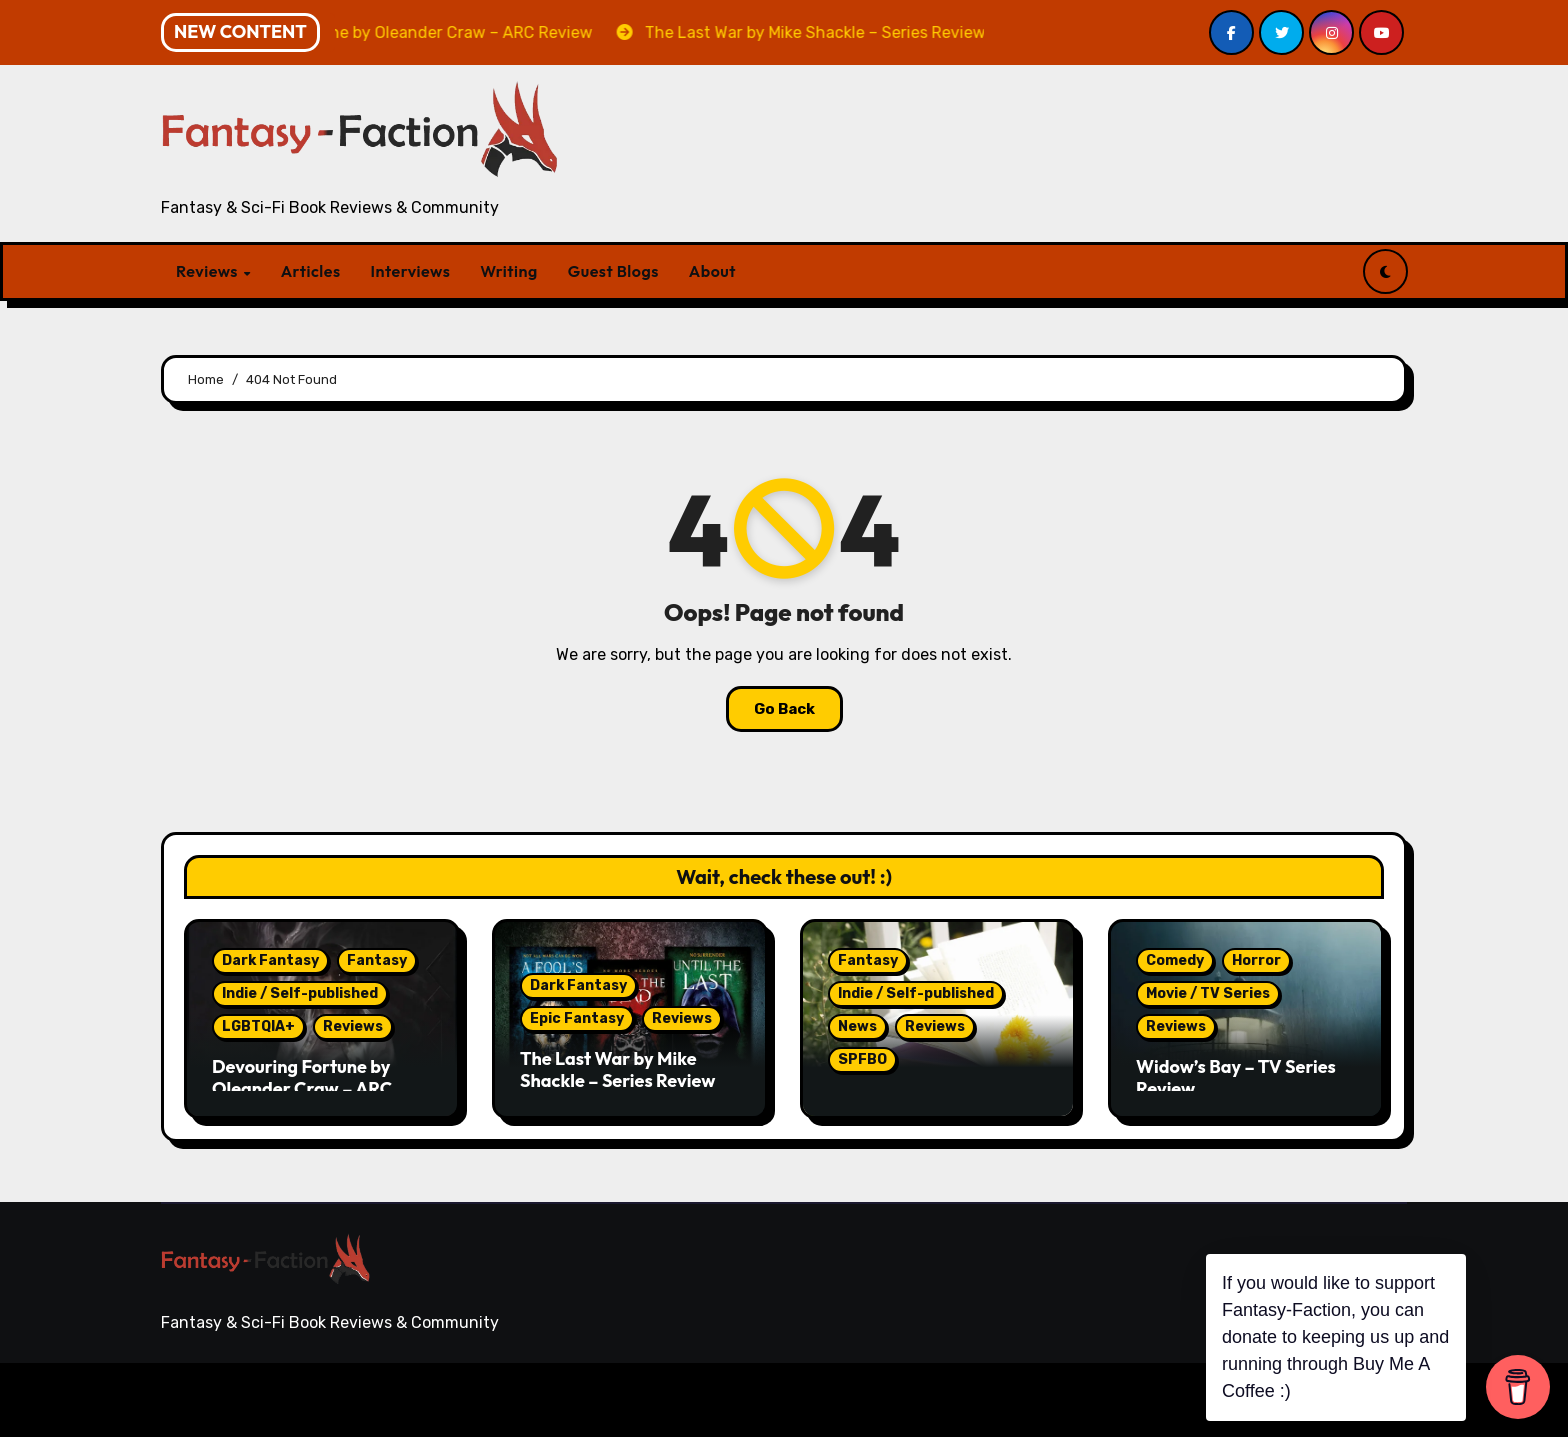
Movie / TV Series (1208, 993)
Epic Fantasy (577, 1018)
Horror (1256, 960)
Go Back (784, 709)
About (712, 271)
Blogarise (442, 1399)
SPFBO (862, 1059)
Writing (508, 271)
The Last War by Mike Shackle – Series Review (617, 1069)
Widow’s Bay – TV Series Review (1236, 1077)
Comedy (1175, 960)
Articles (311, 271)
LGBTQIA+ (258, 1026)
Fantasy (377, 960)
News (857, 1026)
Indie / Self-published (300, 993)
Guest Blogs (613, 271)
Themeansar (549, 1399)
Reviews (209, 271)
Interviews (411, 271)
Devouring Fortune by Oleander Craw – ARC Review (302, 1088)
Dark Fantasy (270, 960)
